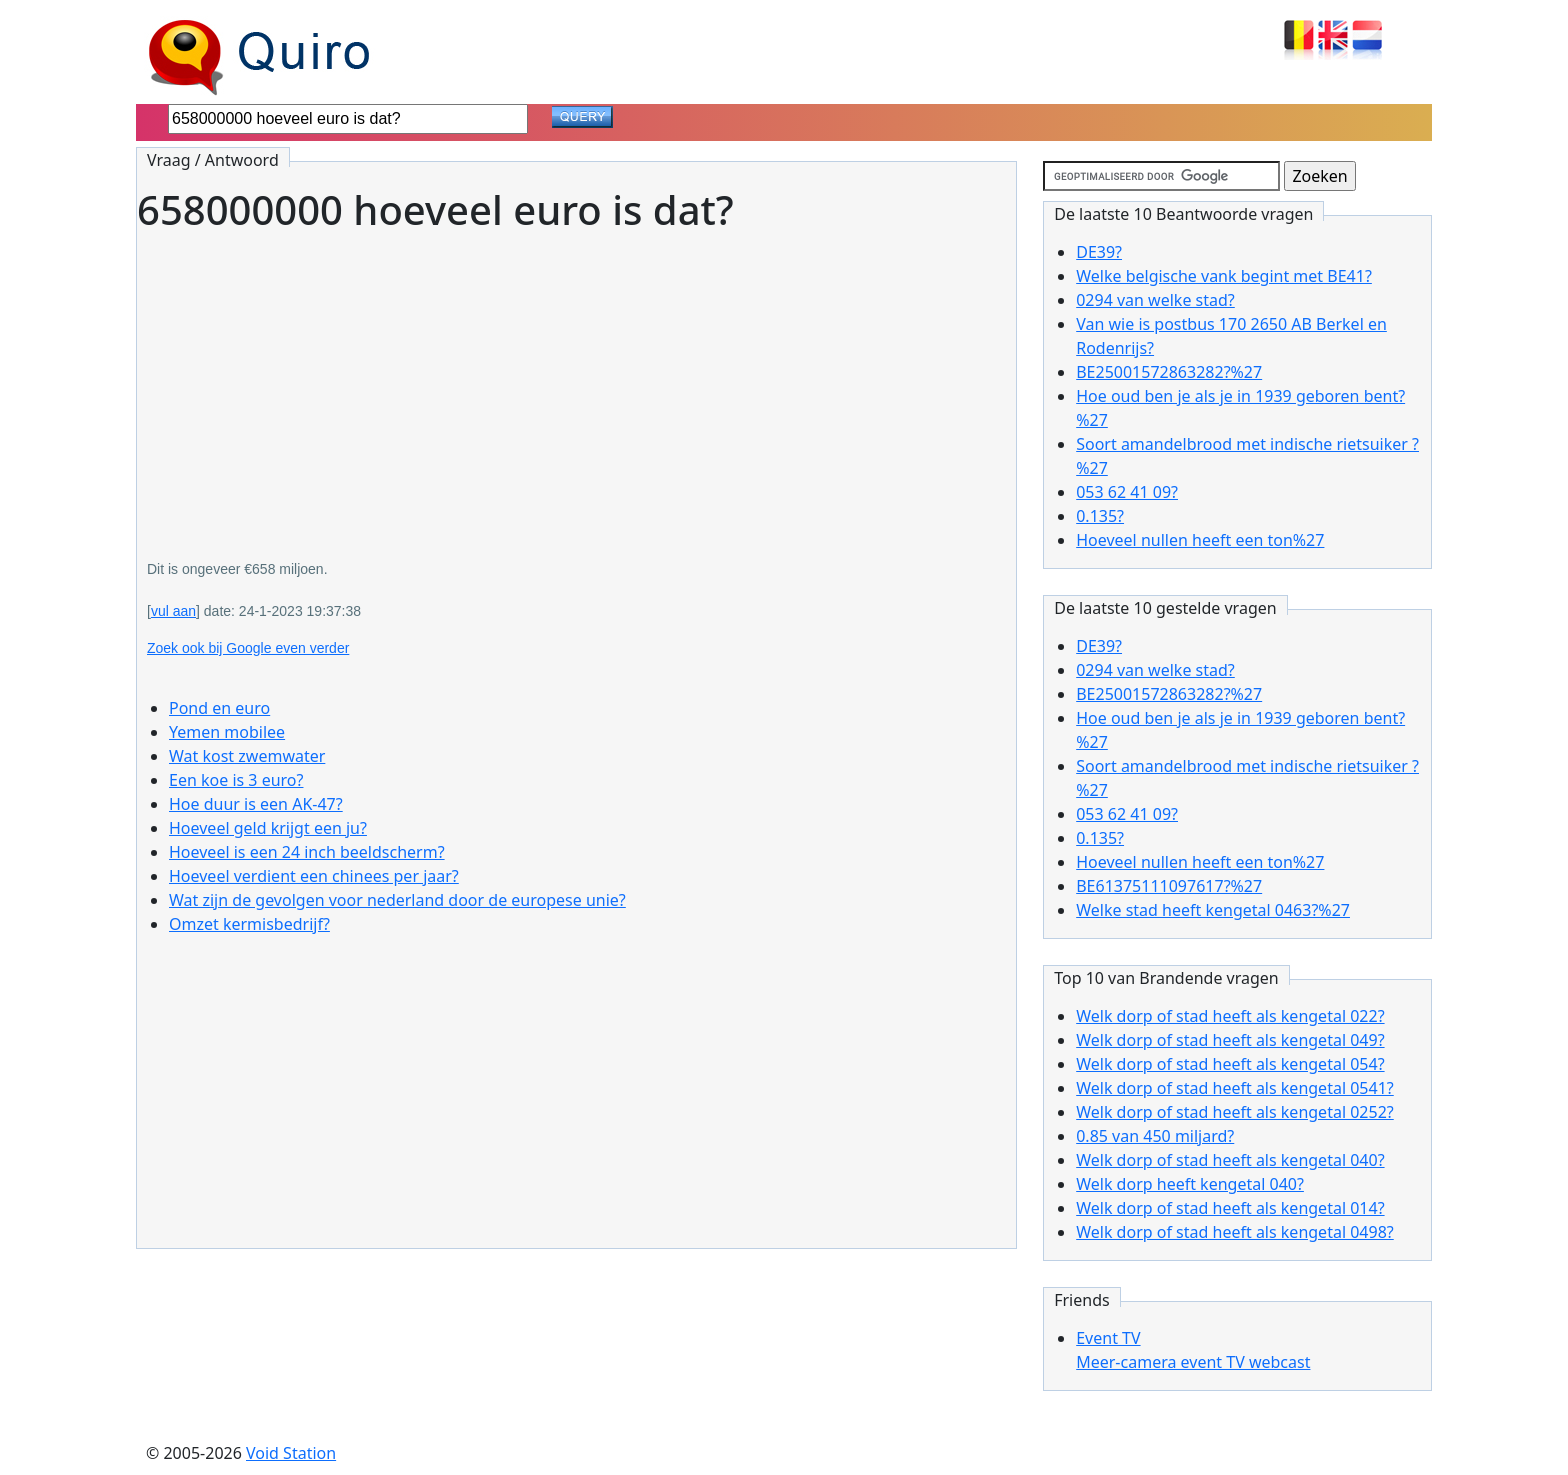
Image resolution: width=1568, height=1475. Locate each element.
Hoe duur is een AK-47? (256, 804)
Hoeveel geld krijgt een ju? (268, 828)
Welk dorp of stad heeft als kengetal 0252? (1235, 1112)
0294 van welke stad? (1155, 300)
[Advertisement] (576, 382)
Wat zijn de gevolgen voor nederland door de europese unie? (397, 900)
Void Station (291, 1453)
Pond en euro (219, 708)
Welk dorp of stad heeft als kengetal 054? (1230, 1064)
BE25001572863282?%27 (1169, 372)
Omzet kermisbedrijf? (249, 924)
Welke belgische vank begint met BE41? (1224, 276)
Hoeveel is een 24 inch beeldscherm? (307, 852)
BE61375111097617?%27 (1169, 886)
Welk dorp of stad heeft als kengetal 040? (1230, 1160)
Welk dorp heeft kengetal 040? (1190, 1184)
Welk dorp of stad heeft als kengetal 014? (1230, 1208)
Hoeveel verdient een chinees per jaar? (314, 876)
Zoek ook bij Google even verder (248, 648)
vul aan (173, 611)
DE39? (1099, 252)
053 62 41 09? (1127, 492)
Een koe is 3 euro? (236, 780)
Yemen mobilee (227, 732)
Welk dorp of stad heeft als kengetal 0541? (1235, 1088)
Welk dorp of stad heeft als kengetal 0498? (1235, 1232)
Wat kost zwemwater (247, 756)
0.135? (1100, 516)
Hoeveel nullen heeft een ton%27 (1200, 540)
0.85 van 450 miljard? (1155, 1136)
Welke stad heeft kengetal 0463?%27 (1213, 910)
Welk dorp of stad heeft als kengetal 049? (1230, 1040)
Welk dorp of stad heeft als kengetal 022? (1230, 1016)
